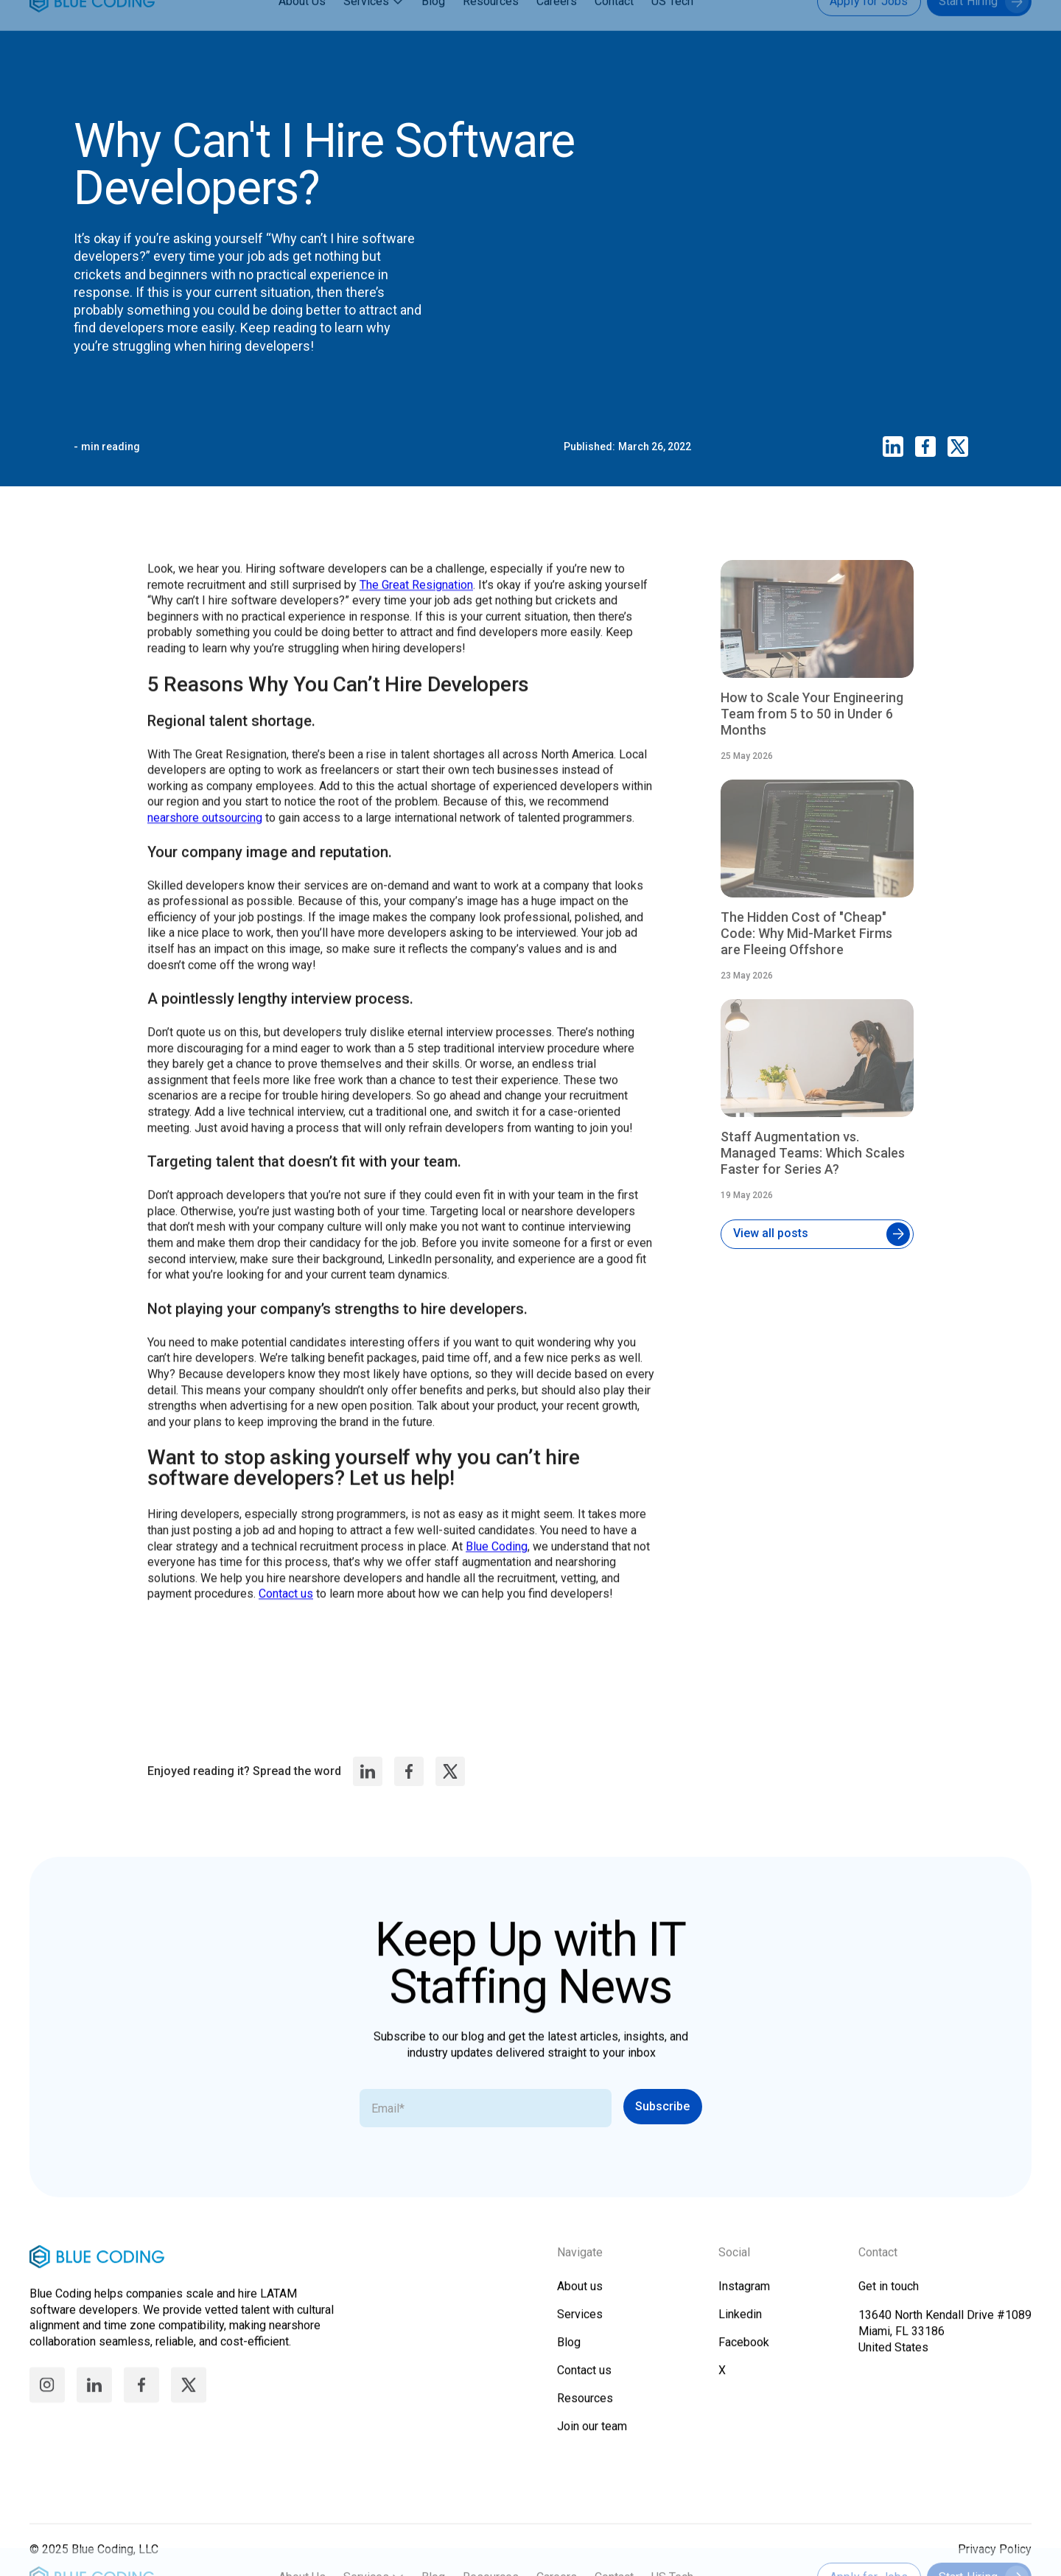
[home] (92, 29)
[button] (375, 29)
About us (580, 2299)
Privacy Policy (995, 2562)
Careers (556, 29)
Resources (491, 29)
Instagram (744, 2299)
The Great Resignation (416, 603)
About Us (302, 29)
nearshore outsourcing (204, 836)
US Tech (672, 29)
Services (366, 29)
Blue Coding (497, 1565)
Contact (614, 29)
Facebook (743, 2355)
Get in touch (888, 2299)
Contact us (286, 1613)
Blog (433, 29)
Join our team (592, 2439)
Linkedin (740, 2327)
